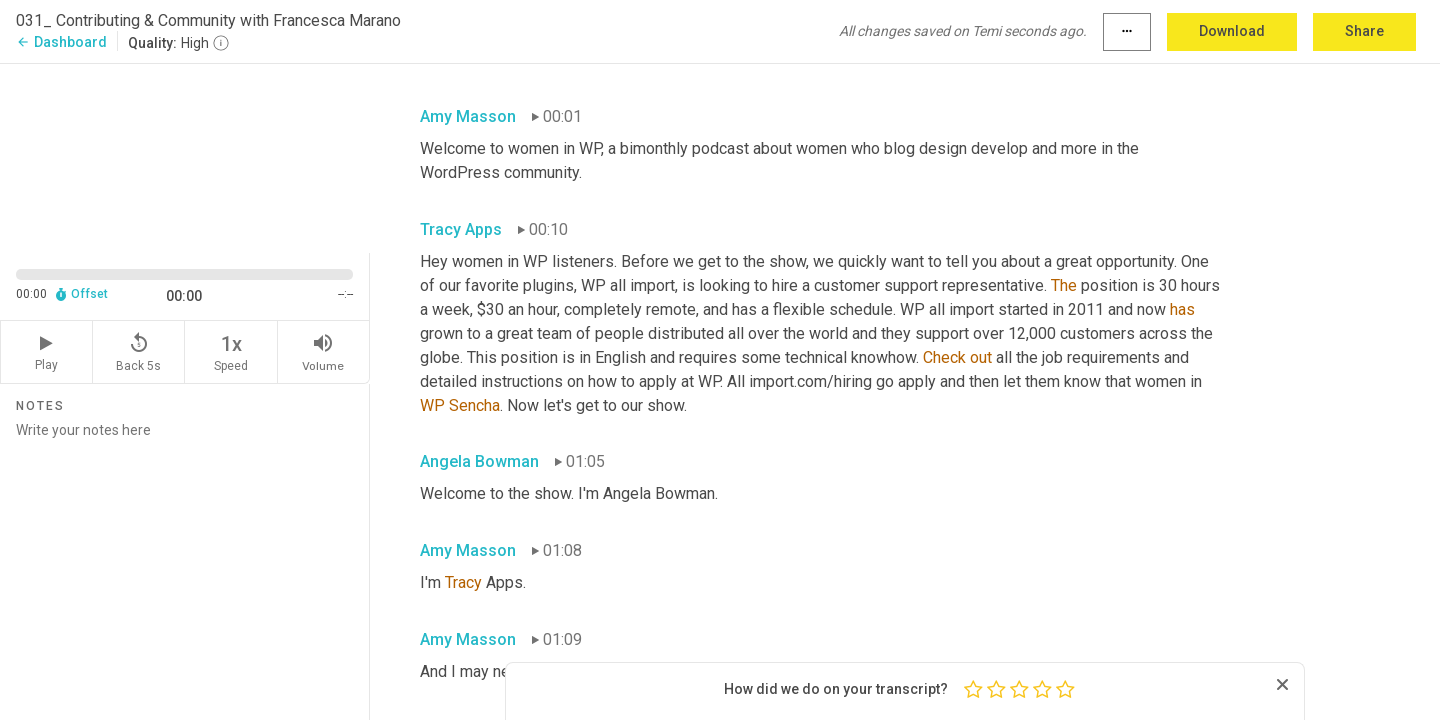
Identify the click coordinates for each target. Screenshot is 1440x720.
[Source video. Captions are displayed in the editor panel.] (185, 156)
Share (1364, 31)
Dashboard (61, 42)
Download (1232, 31)
